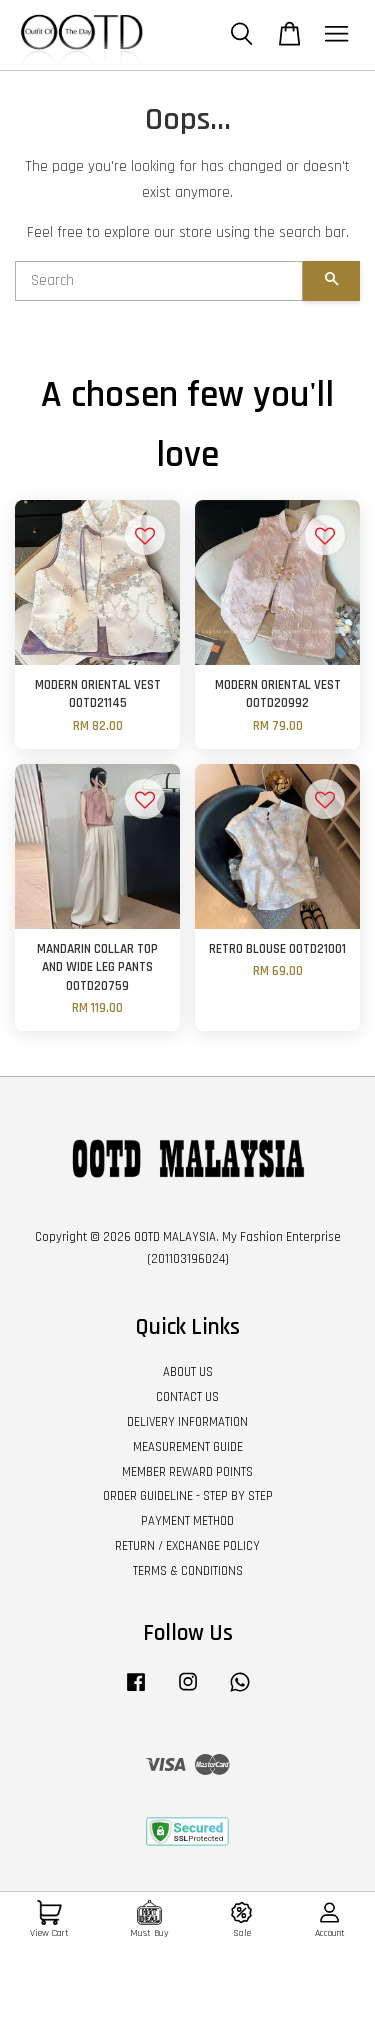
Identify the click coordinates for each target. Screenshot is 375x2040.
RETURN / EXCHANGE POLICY (187, 1546)
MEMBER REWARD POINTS (187, 1472)
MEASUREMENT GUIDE (188, 1447)
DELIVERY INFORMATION (187, 1422)
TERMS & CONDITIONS (188, 1571)
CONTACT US (187, 1397)
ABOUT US (188, 1372)
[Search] (159, 281)
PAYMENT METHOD (187, 1521)
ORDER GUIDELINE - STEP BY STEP (188, 1496)
